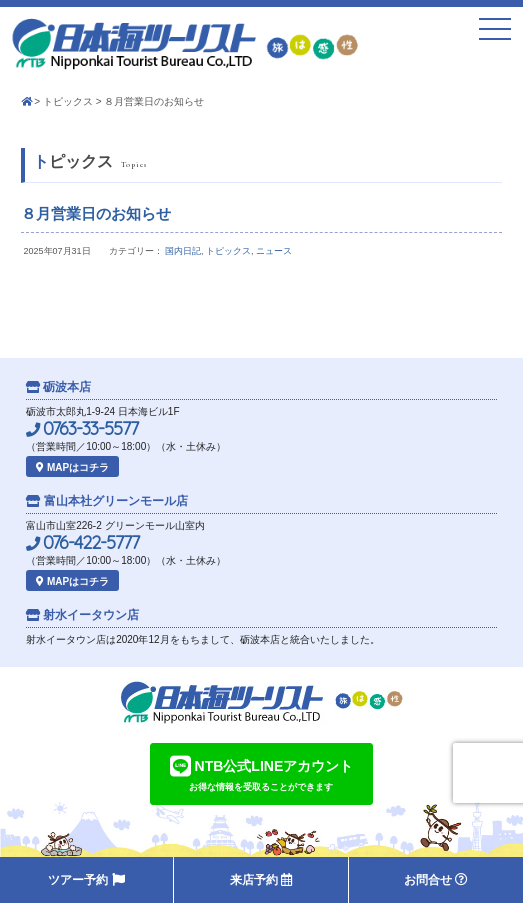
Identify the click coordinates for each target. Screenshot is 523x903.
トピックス (68, 101)
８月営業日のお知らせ (96, 213)
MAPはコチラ (72, 467)
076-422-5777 (82, 543)
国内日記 (183, 251)
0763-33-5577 (82, 429)
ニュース (274, 251)
